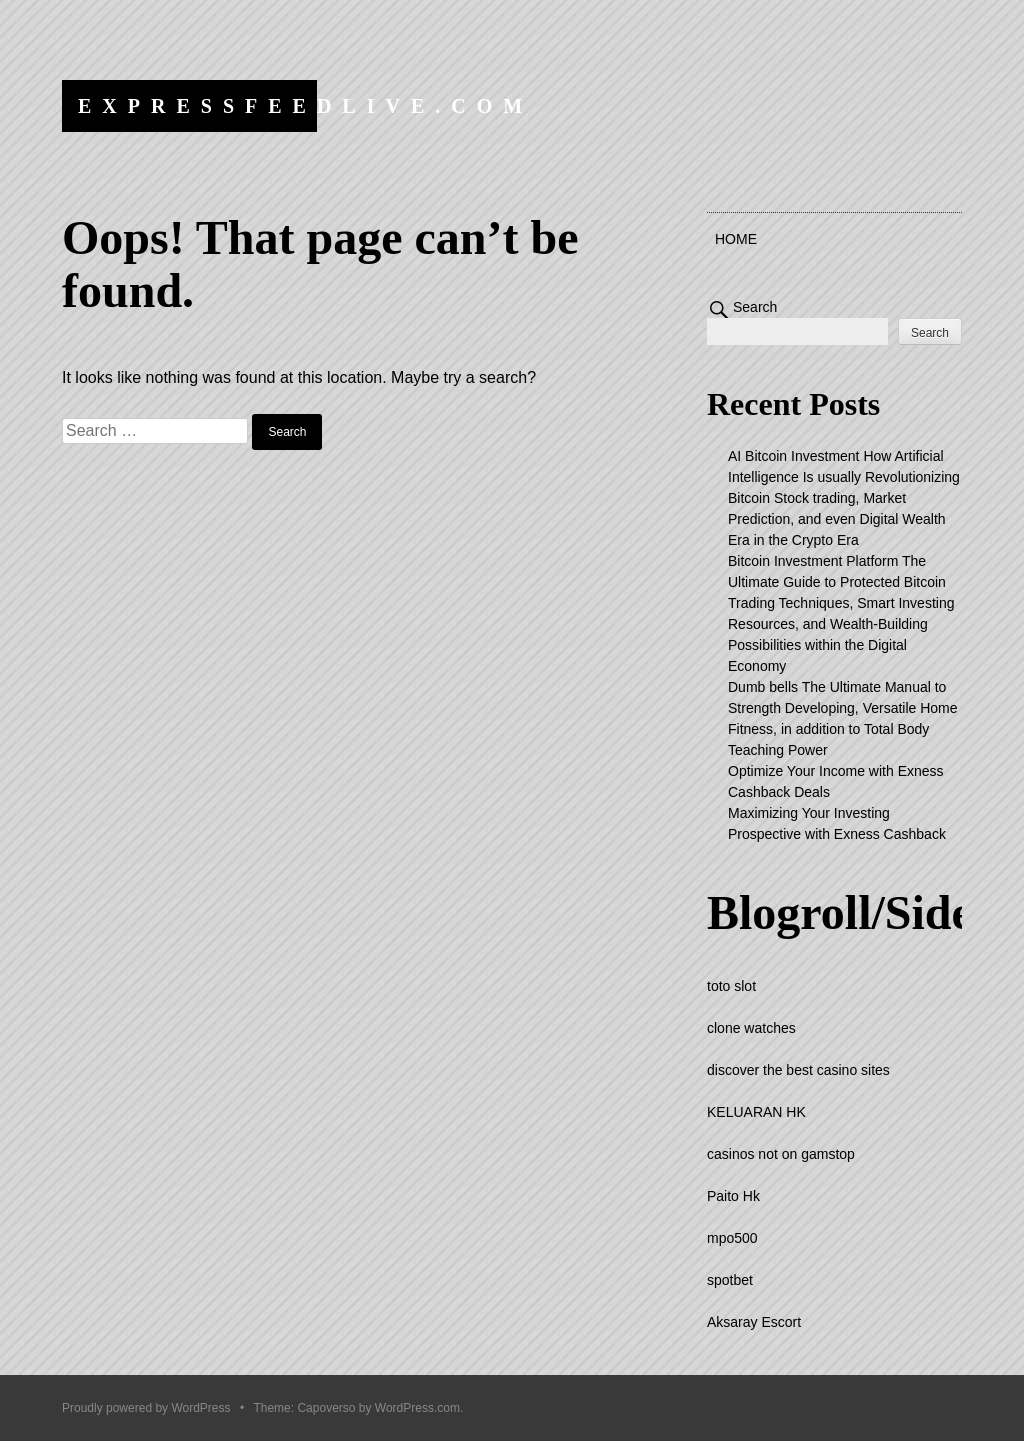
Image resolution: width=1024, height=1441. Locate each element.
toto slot (731, 986)
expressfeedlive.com (305, 106)
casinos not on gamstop (781, 1154)
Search (755, 307)
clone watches (751, 1028)
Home (736, 239)
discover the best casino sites (798, 1070)
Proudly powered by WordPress (146, 1408)
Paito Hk (733, 1196)
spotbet (730, 1280)
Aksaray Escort (754, 1322)
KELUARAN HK (756, 1112)
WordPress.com (417, 1408)
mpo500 (732, 1238)
